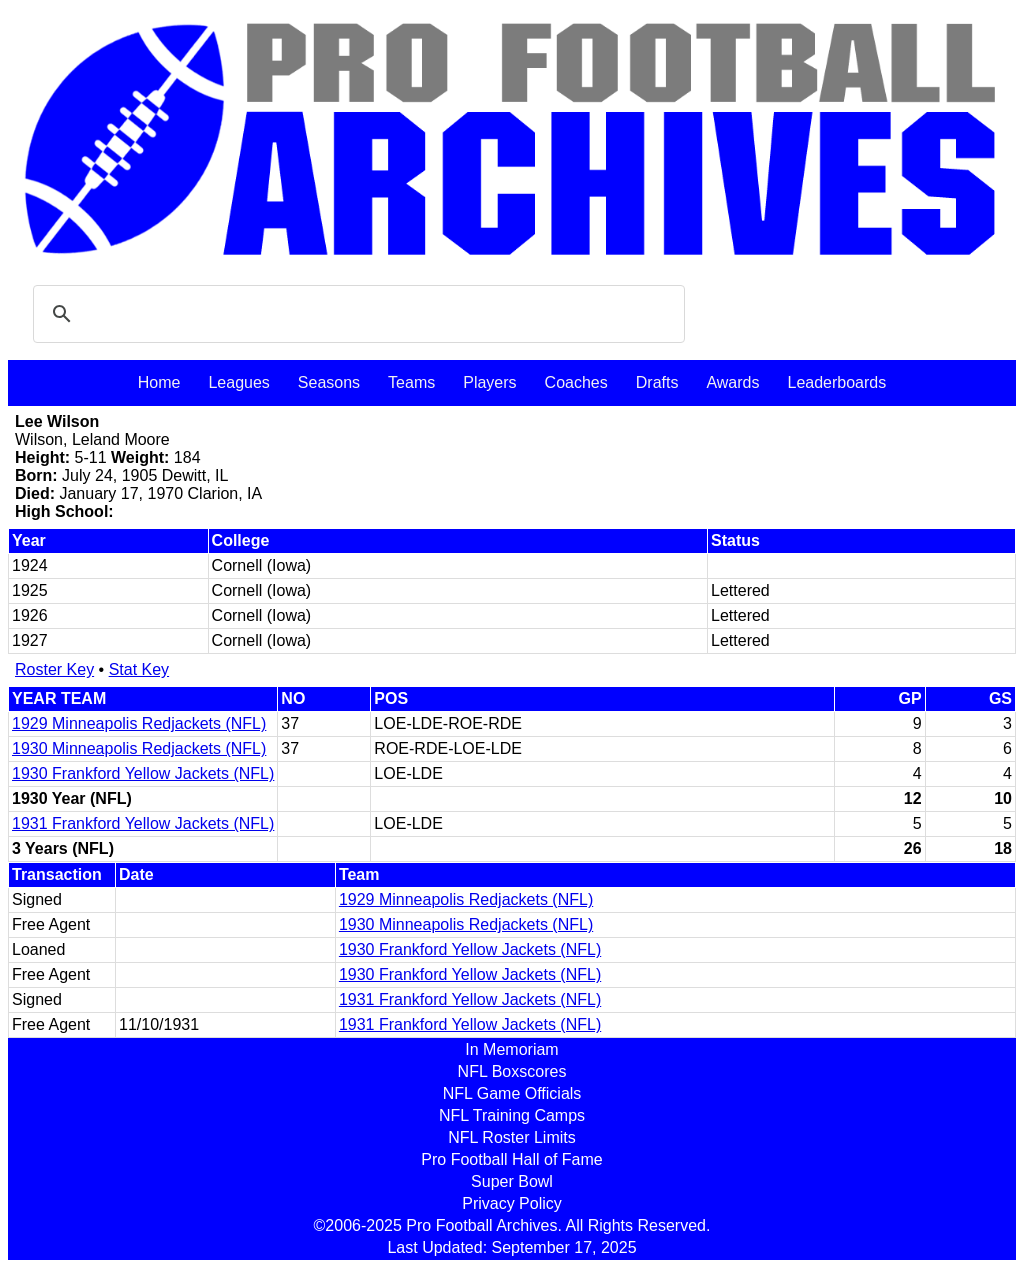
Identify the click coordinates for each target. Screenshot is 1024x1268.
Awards (732, 382)
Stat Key (139, 669)
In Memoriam (511, 1049)
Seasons (329, 382)
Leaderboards (836, 382)
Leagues (238, 382)
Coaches (576, 382)
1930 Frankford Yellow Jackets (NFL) (143, 773)
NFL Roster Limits (511, 1137)
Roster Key (54, 669)
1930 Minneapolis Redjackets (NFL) (139, 748)
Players (489, 382)
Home (159, 382)
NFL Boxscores (512, 1071)
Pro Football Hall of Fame (511, 1159)
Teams (411, 382)
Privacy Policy (512, 1203)
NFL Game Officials (512, 1093)
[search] (356, 314)
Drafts (657, 382)
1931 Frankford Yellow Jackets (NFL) (143, 823)
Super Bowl (512, 1181)
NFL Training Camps (512, 1115)
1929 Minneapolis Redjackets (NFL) (139, 723)
